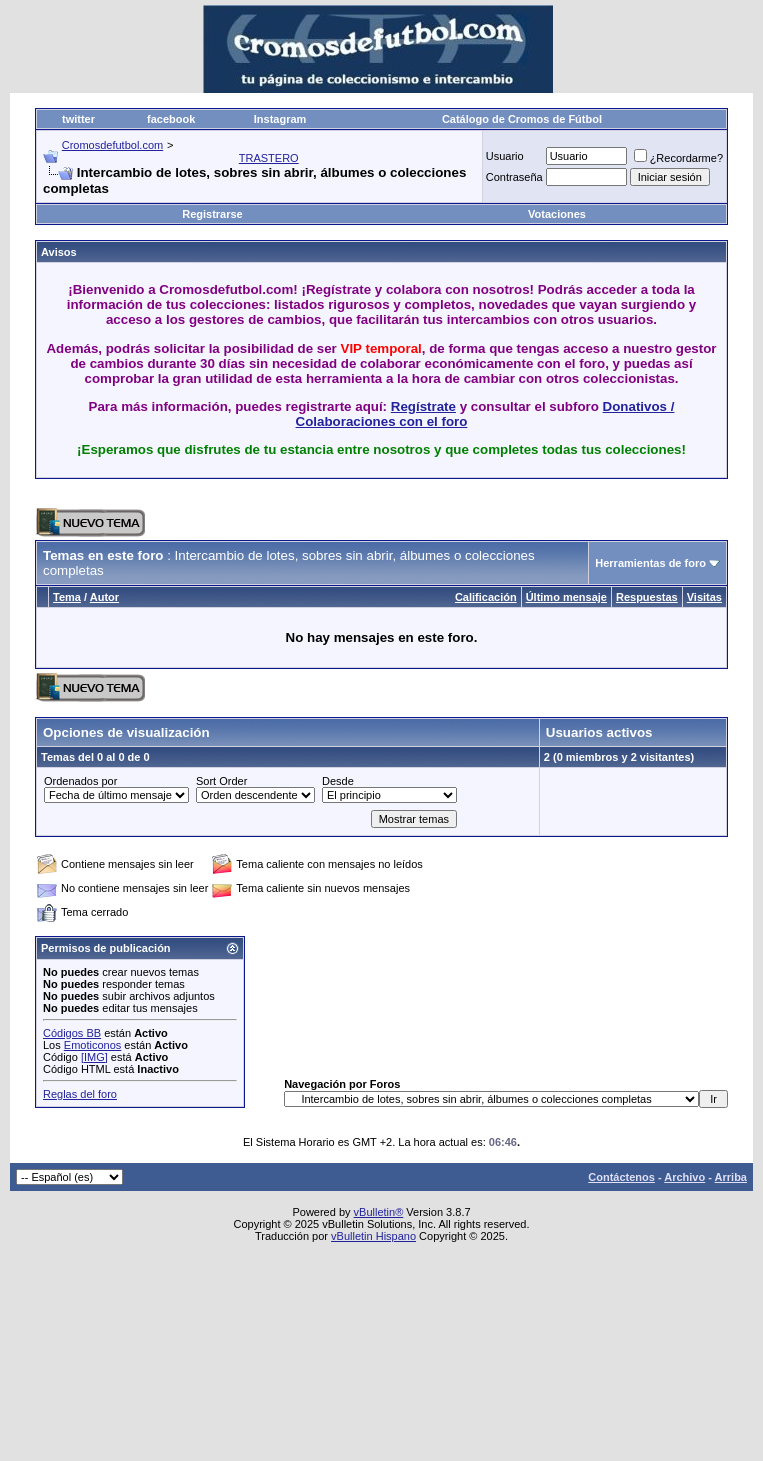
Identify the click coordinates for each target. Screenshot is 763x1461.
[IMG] (94, 1057)
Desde (338, 781)
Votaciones (557, 214)
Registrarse (212, 214)
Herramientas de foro (650, 563)
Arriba (731, 1177)
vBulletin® (379, 1212)
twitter (78, 119)
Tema (67, 597)
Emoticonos (92, 1045)
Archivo (684, 1177)
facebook (171, 119)
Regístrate (423, 406)
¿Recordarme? (678, 158)
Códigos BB (72, 1033)
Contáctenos (621, 1177)
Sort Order (221, 781)
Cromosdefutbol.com (113, 145)
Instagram (280, 119)
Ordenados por (80, 781)
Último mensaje (566, 597)
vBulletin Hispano (373, 1236)
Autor (104, 597)
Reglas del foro (80, 1094)
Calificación (486, 597)
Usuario (505, 156)
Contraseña (514, 177)
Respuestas (647, 597)
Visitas (704, 597)
